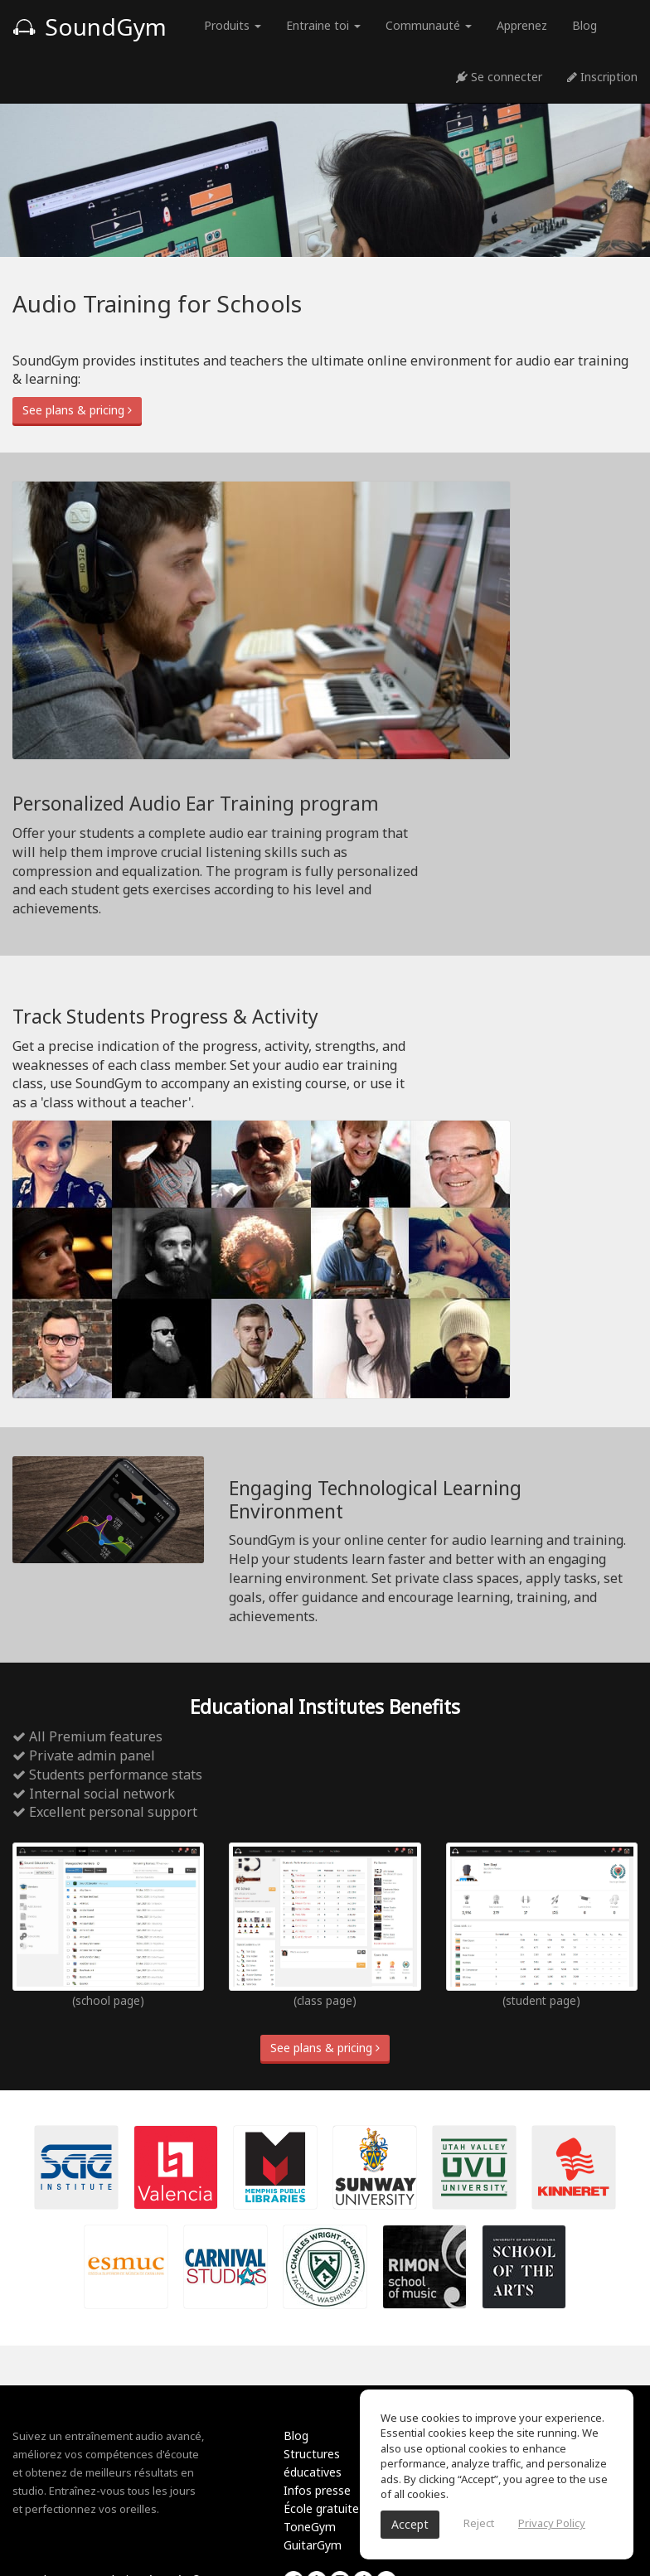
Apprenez (522, 25)
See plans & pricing (77, 410)
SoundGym (89, 26)
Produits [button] (232, 25)
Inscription (602, 77)
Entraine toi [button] (323, 25)
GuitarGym (313, 2545)
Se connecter (499, 77)
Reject (478, 2522)
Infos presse (317, 2490)
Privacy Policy (551, 2522)
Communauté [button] (429, 25)
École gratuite (321, 2508)
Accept (410, 2524)
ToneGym (310, 2527)
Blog (584, 25)
